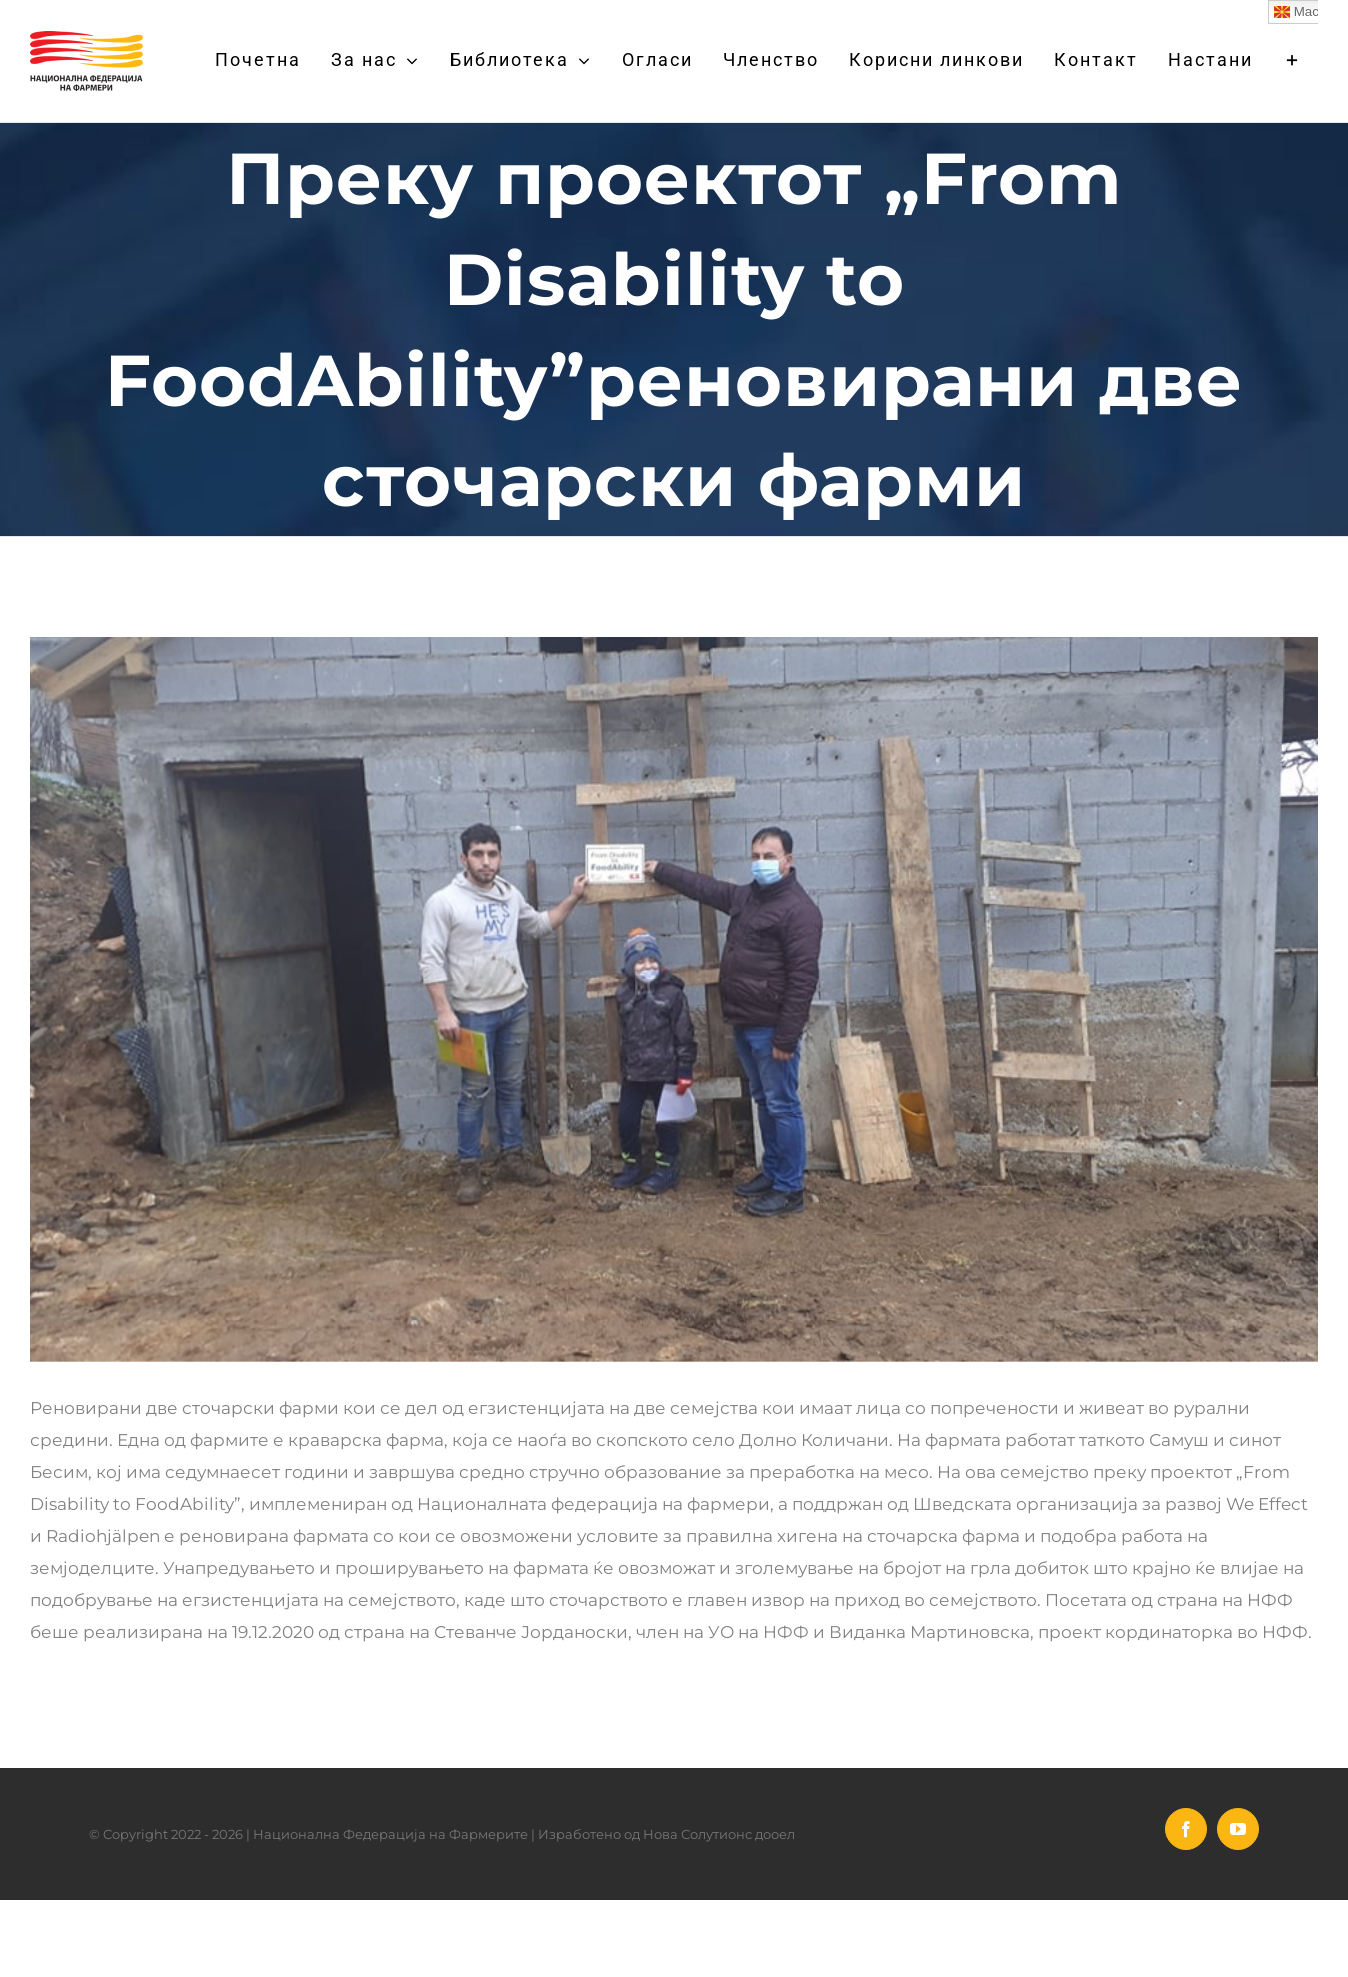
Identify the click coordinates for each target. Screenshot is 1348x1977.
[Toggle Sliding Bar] (1293, 60)
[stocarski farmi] (674, 999)
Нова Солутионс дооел (719, 1834)
